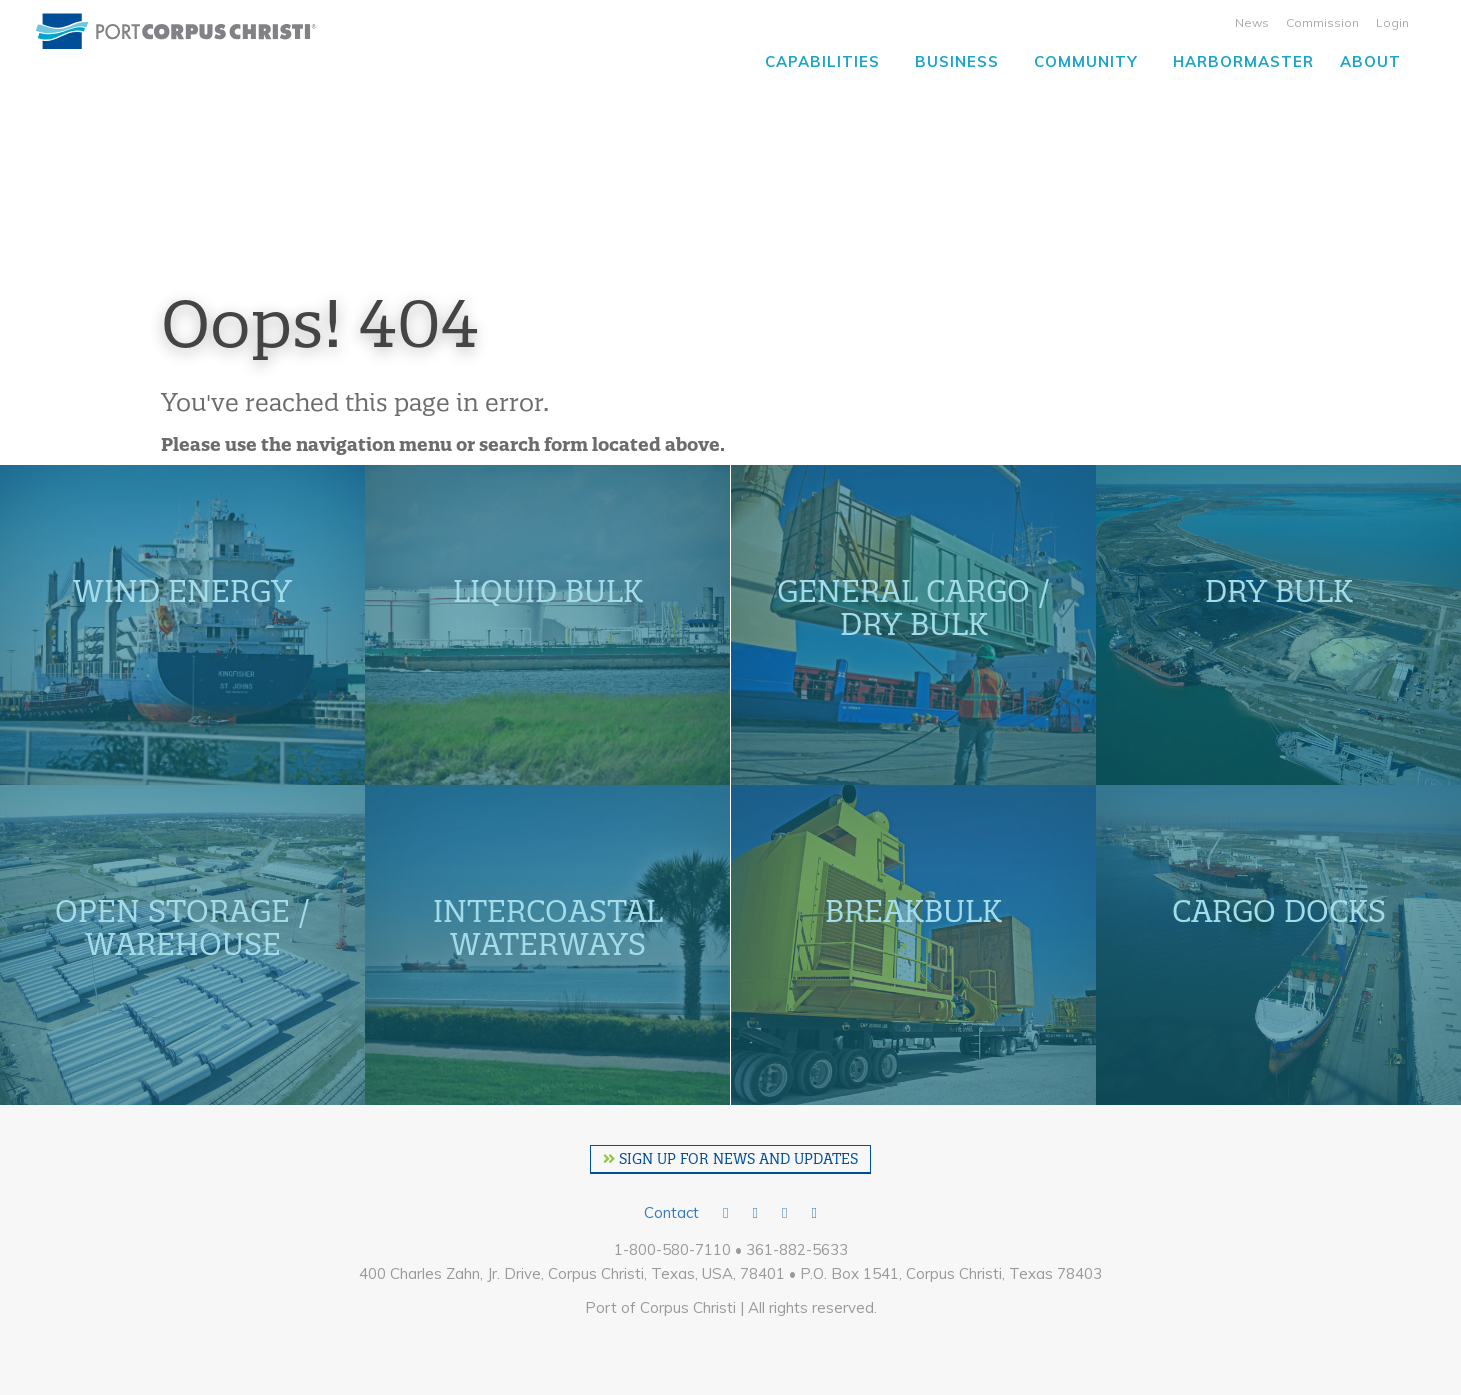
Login (1392, 22)
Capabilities (822, 61)
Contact (671, 1212)
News (1252, 22)
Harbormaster (1243, 61)
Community (1086, 61)
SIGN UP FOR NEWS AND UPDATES (730, 1159)
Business (957, 61)
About (1370, 61)
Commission (1322, 22)
